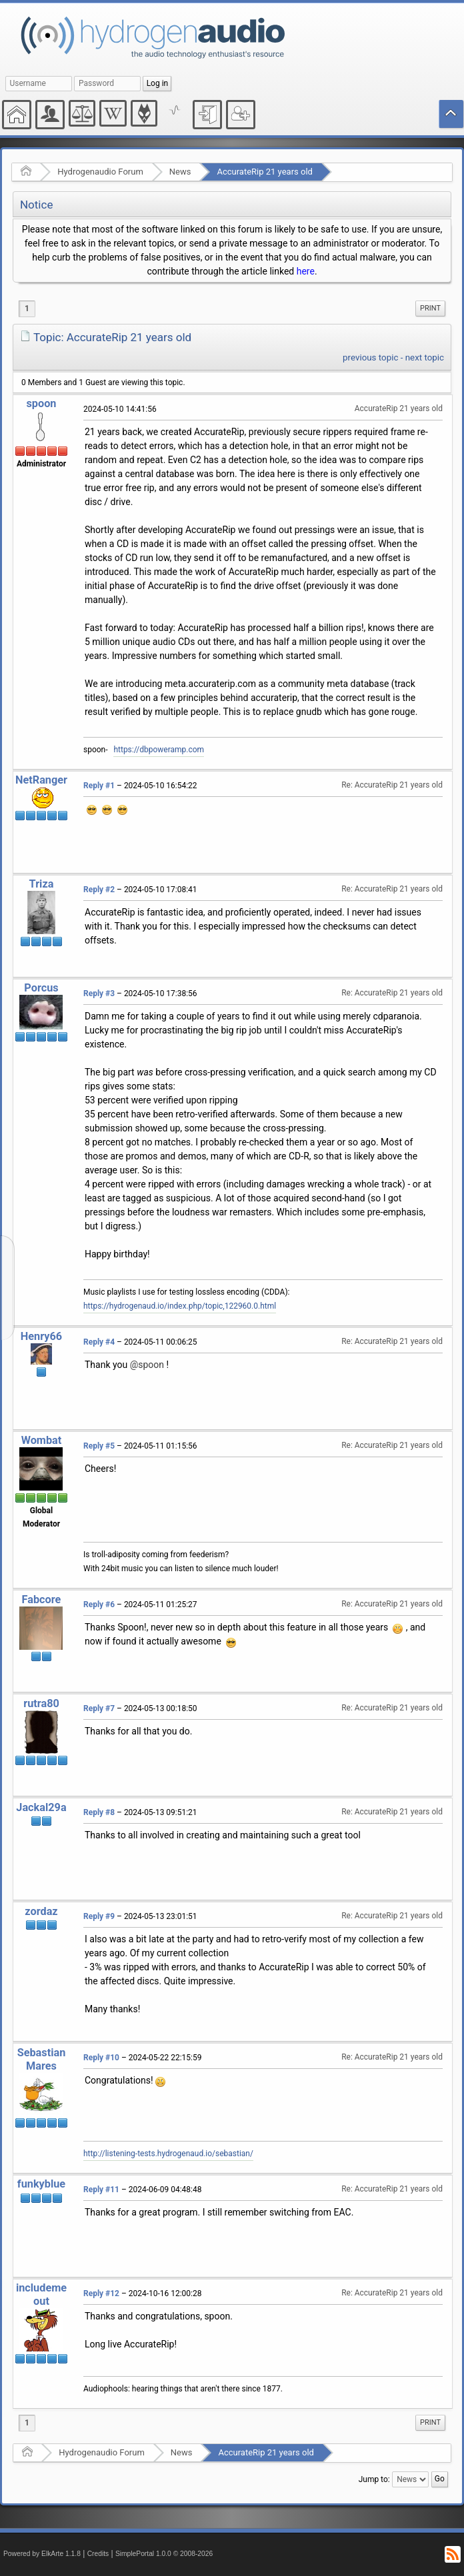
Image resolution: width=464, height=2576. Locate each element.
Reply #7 (99, 1708)
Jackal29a (41, 1807)
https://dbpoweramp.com (158, 749)
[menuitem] (430, 309)
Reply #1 (99, 785)
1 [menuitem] (27, 308)
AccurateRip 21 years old (264, 172)
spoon (41, 403)
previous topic (370, 357)
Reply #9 (99, 1916)
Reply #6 (99, 1604)
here (306, 271)
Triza (41, 884)
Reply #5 (99, 1446)
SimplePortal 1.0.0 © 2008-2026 (164, 2553)
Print (430, 308)
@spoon (147, 1364)
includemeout (41, 2294)
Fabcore (41, 1599)
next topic (424, 357)
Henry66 (41, 1336)
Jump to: (374, 2479)
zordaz (41, 1911)
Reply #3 (99, 993)
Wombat (41, 1440)
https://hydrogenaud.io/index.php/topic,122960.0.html (179, 1306)
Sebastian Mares (41, 2059)
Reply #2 (99, 889)
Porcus (41, 987)
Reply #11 (101, 2189)
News (180, 172)
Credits (98, 2553)
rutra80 (41, 1703)
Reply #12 (101, 2293)
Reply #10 (101, 2057)
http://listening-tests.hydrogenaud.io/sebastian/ (168, 2153)
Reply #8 (99, 1812)
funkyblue (41, 2184)
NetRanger (41, 780)
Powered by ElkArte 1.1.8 (42, 2553)
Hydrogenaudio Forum (100, 172)
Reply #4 (99, 1342)
